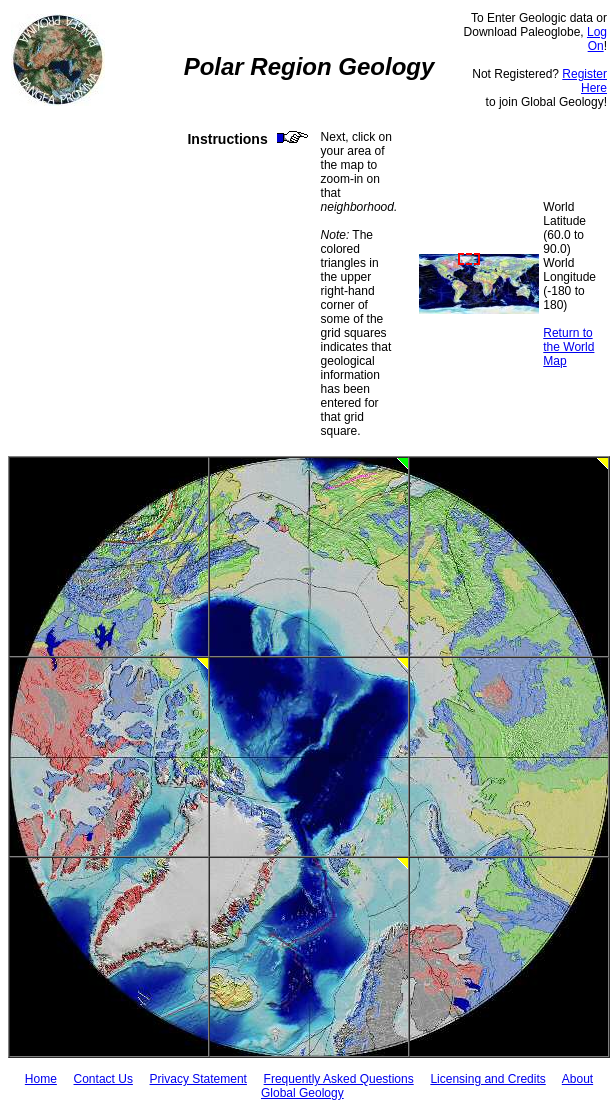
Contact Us (103, 1079)
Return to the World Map (568, 347)
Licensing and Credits (487, 1079)
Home (41, 1079)
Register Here (584, 81)
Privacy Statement (198, 1079)
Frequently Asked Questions (339, 1079)
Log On (597, 39)
